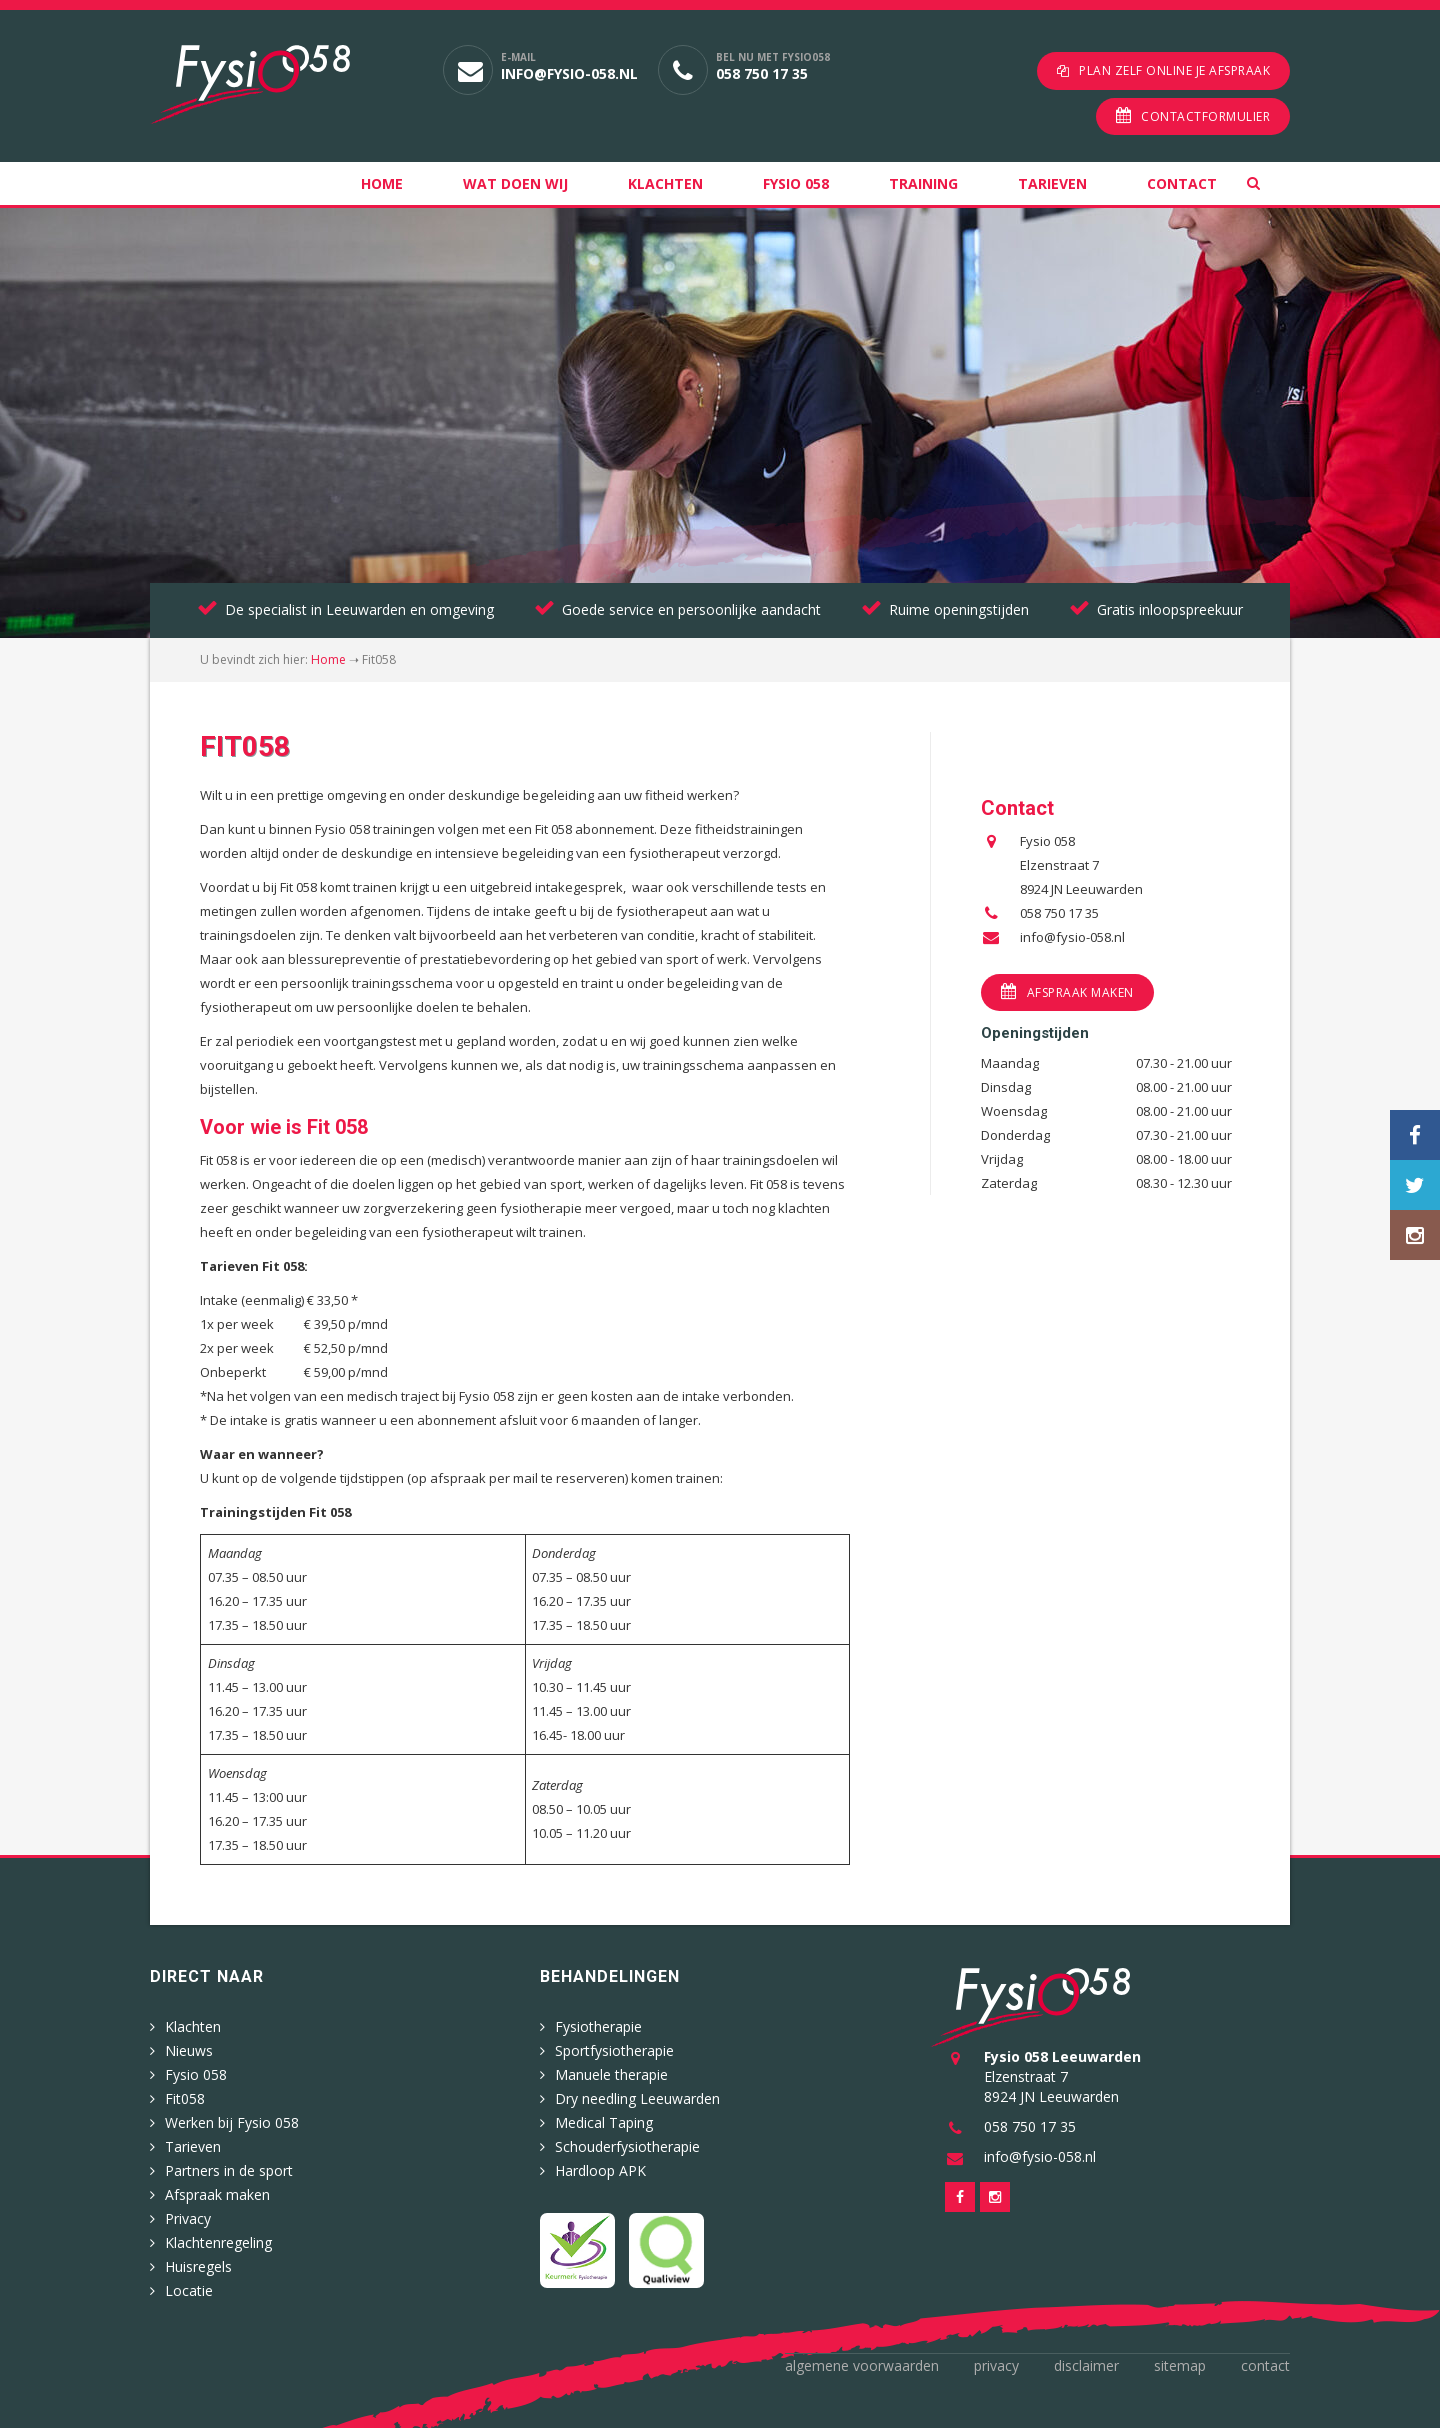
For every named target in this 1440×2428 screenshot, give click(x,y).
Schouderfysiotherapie (627, 2146)
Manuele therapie (611, 2074)
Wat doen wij (515, 183)
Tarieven (1052, 183)
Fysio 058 (796, 183)
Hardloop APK (600, 2170)
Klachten (665, 183)
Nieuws (189, 2050)
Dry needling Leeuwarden (637, 2098)
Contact (1182, 183)
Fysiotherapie (598, 2026)
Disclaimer (1086, 2365)
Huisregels (198, 2266)
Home (382, 183)
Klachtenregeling (218, 2242)
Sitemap (1180, 2365)
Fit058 (185, 2098)
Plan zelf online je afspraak (1174, 70)
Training (923, 183)
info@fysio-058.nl (569, 73)
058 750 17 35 (762, 73)
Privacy (188, 2218)
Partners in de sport (229, 2170)
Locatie (189, 2290)
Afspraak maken (1080, 992)
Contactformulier (1205, 116)
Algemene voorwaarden (862, 2365)
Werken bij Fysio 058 (232, 2122)
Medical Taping (604, 2122)
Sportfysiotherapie (614, 2050)
